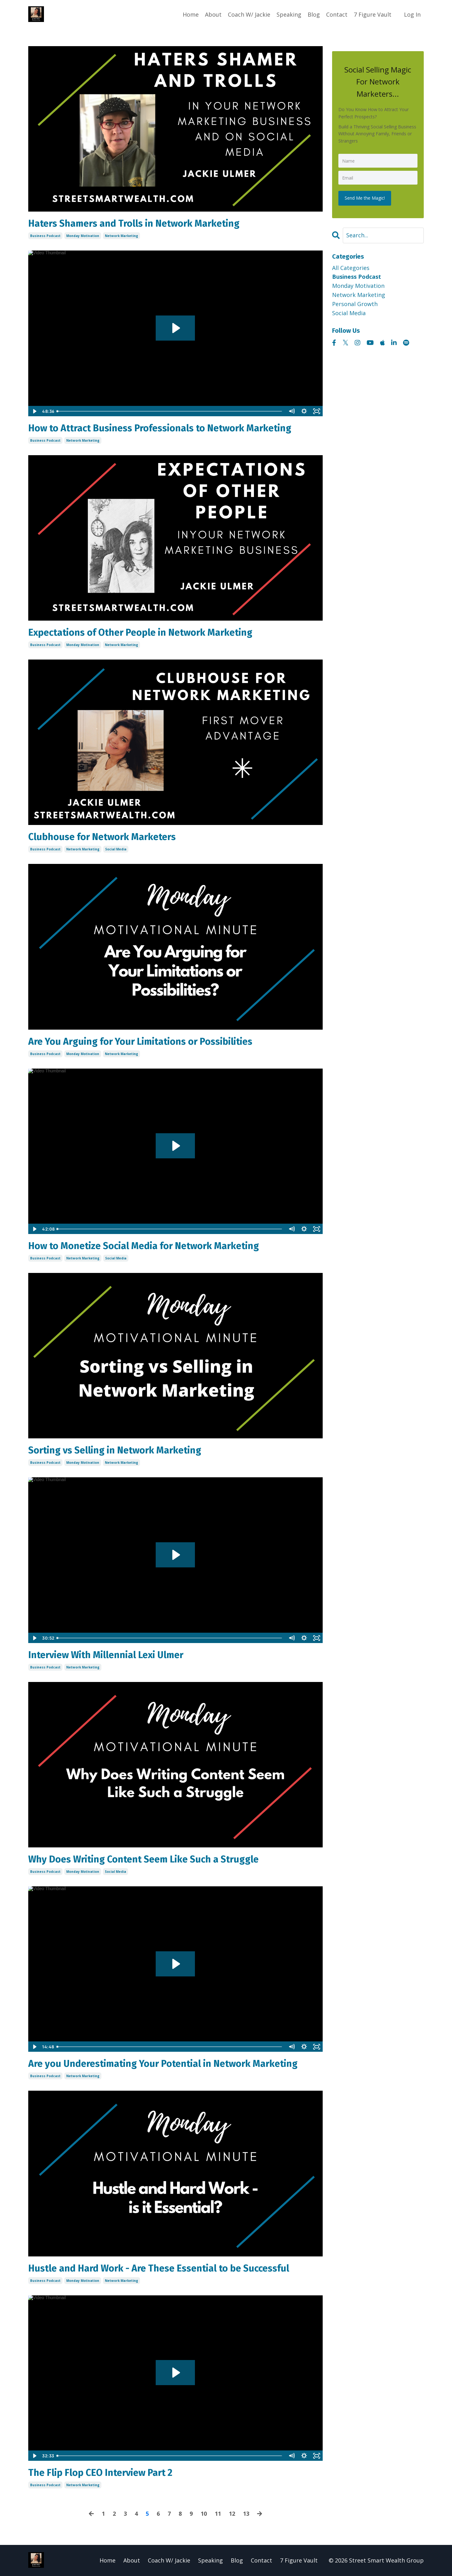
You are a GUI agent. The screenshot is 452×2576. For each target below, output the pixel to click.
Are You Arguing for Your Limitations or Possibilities (140, 1041)
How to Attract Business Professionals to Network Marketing (159, 428)
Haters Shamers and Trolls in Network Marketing (133, 223)
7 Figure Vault (372, 14)
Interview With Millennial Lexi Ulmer (105, 1655)
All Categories (350, 268)
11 (218, 2513)
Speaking (289, 14)
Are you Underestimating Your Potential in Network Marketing (163, 2063)
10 (204, 2513)
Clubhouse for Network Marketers (102, 837)
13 (246, 2513)
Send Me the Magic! (365, 198)
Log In (412, 14)
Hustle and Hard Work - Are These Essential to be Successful (158, 2268)
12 (232, 2513)
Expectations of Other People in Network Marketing (140, 632)
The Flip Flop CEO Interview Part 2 (100, 2472)
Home (191, 14)
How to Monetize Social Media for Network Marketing (143, 1246)
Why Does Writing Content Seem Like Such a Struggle (143, 1859)
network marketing (121, 236)
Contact (336, 14)
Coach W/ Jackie (249, 14)
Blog (314, 14)
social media (115, 849)
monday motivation (82, 236)
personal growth (355, 304)
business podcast (45, 236)
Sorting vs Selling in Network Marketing (114, 1450)
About (213, 14)
